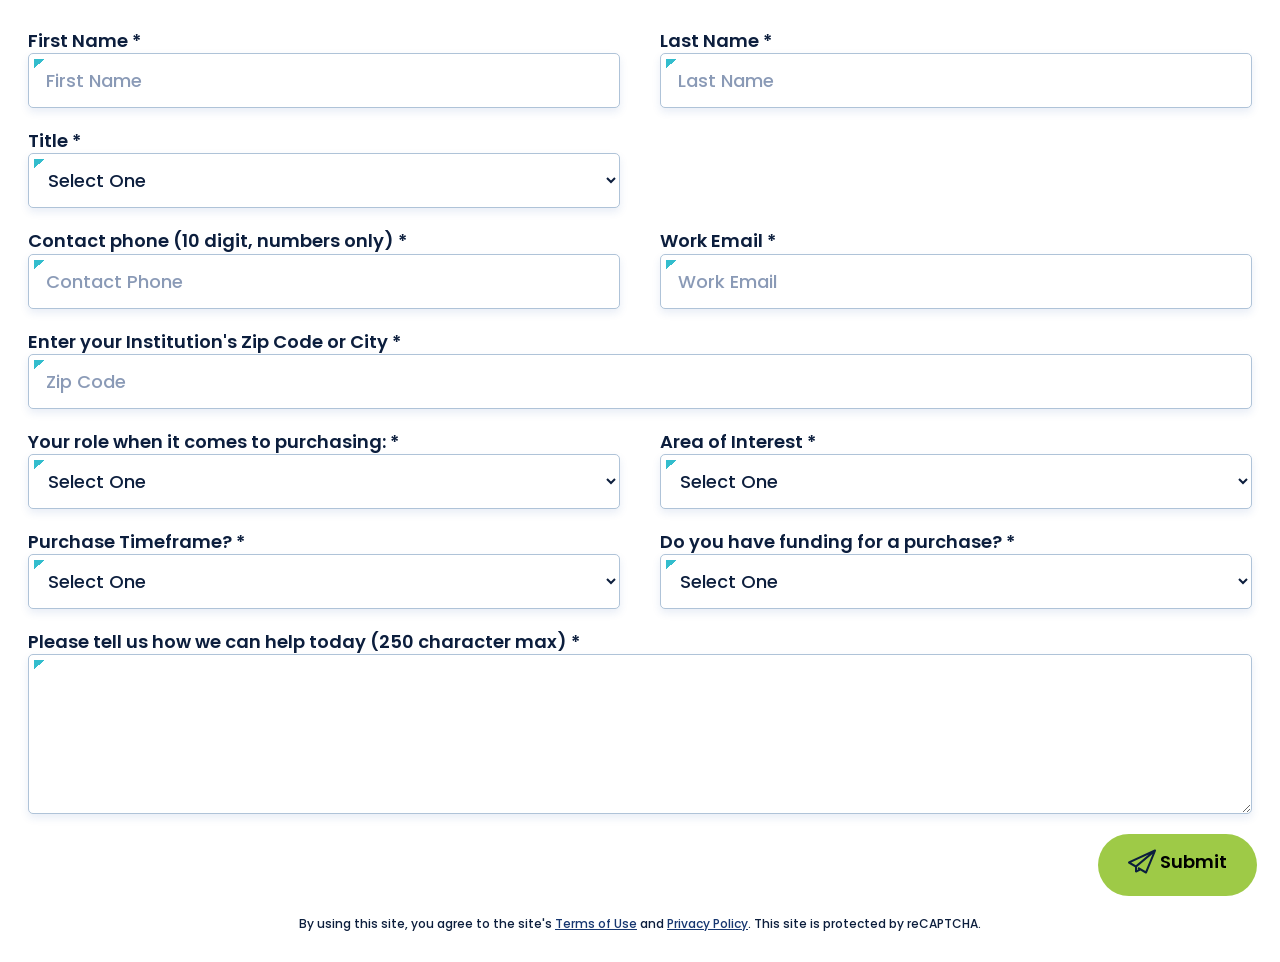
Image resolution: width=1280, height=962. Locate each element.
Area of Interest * (776, 441)
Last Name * (754, 40)
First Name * (123, 40)
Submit (1177, 864)
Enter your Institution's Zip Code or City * (214, 341)
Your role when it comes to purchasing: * (252, 441)
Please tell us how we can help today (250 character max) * (342, 641)
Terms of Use (596, 923)
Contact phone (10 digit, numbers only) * (256, 240)
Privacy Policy (707, 923)
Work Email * (756, 240)
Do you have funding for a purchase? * (876, 541)
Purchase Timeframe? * (175, 541)
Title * (93, 140)
